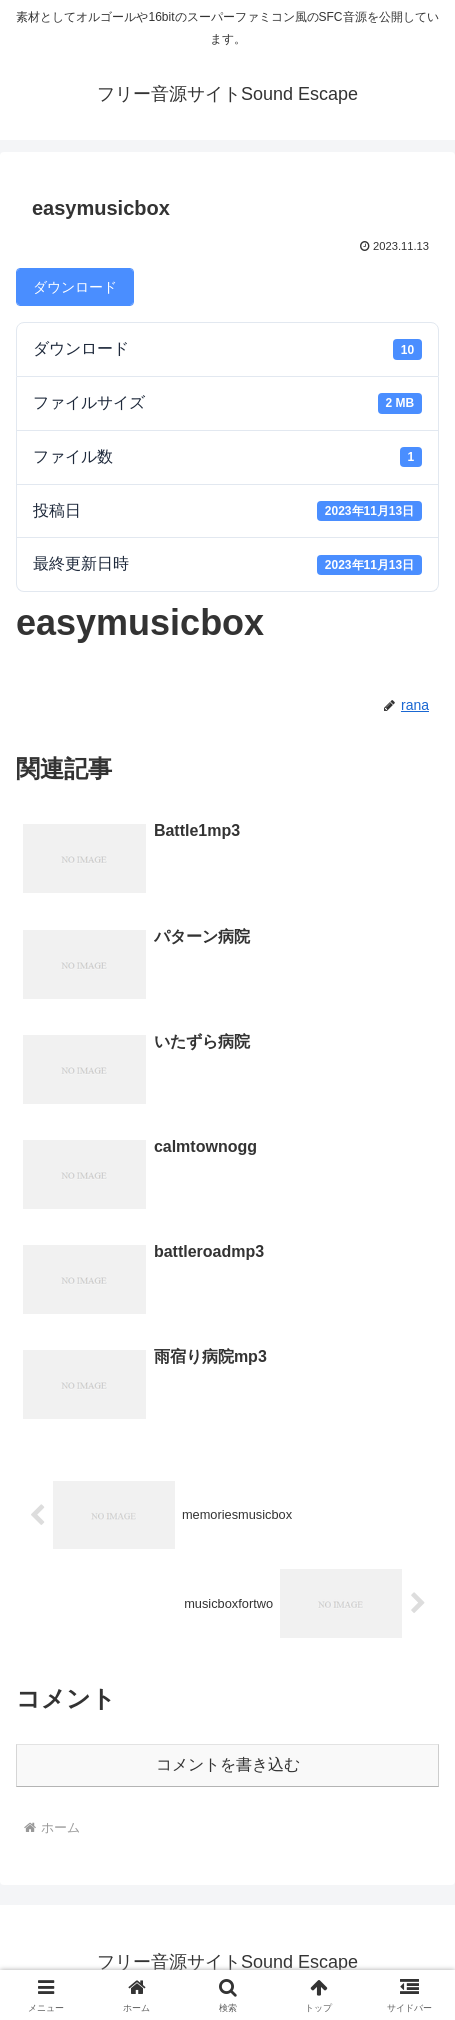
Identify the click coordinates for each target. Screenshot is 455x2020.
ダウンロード (75, 287)
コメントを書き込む (228, 1764)
